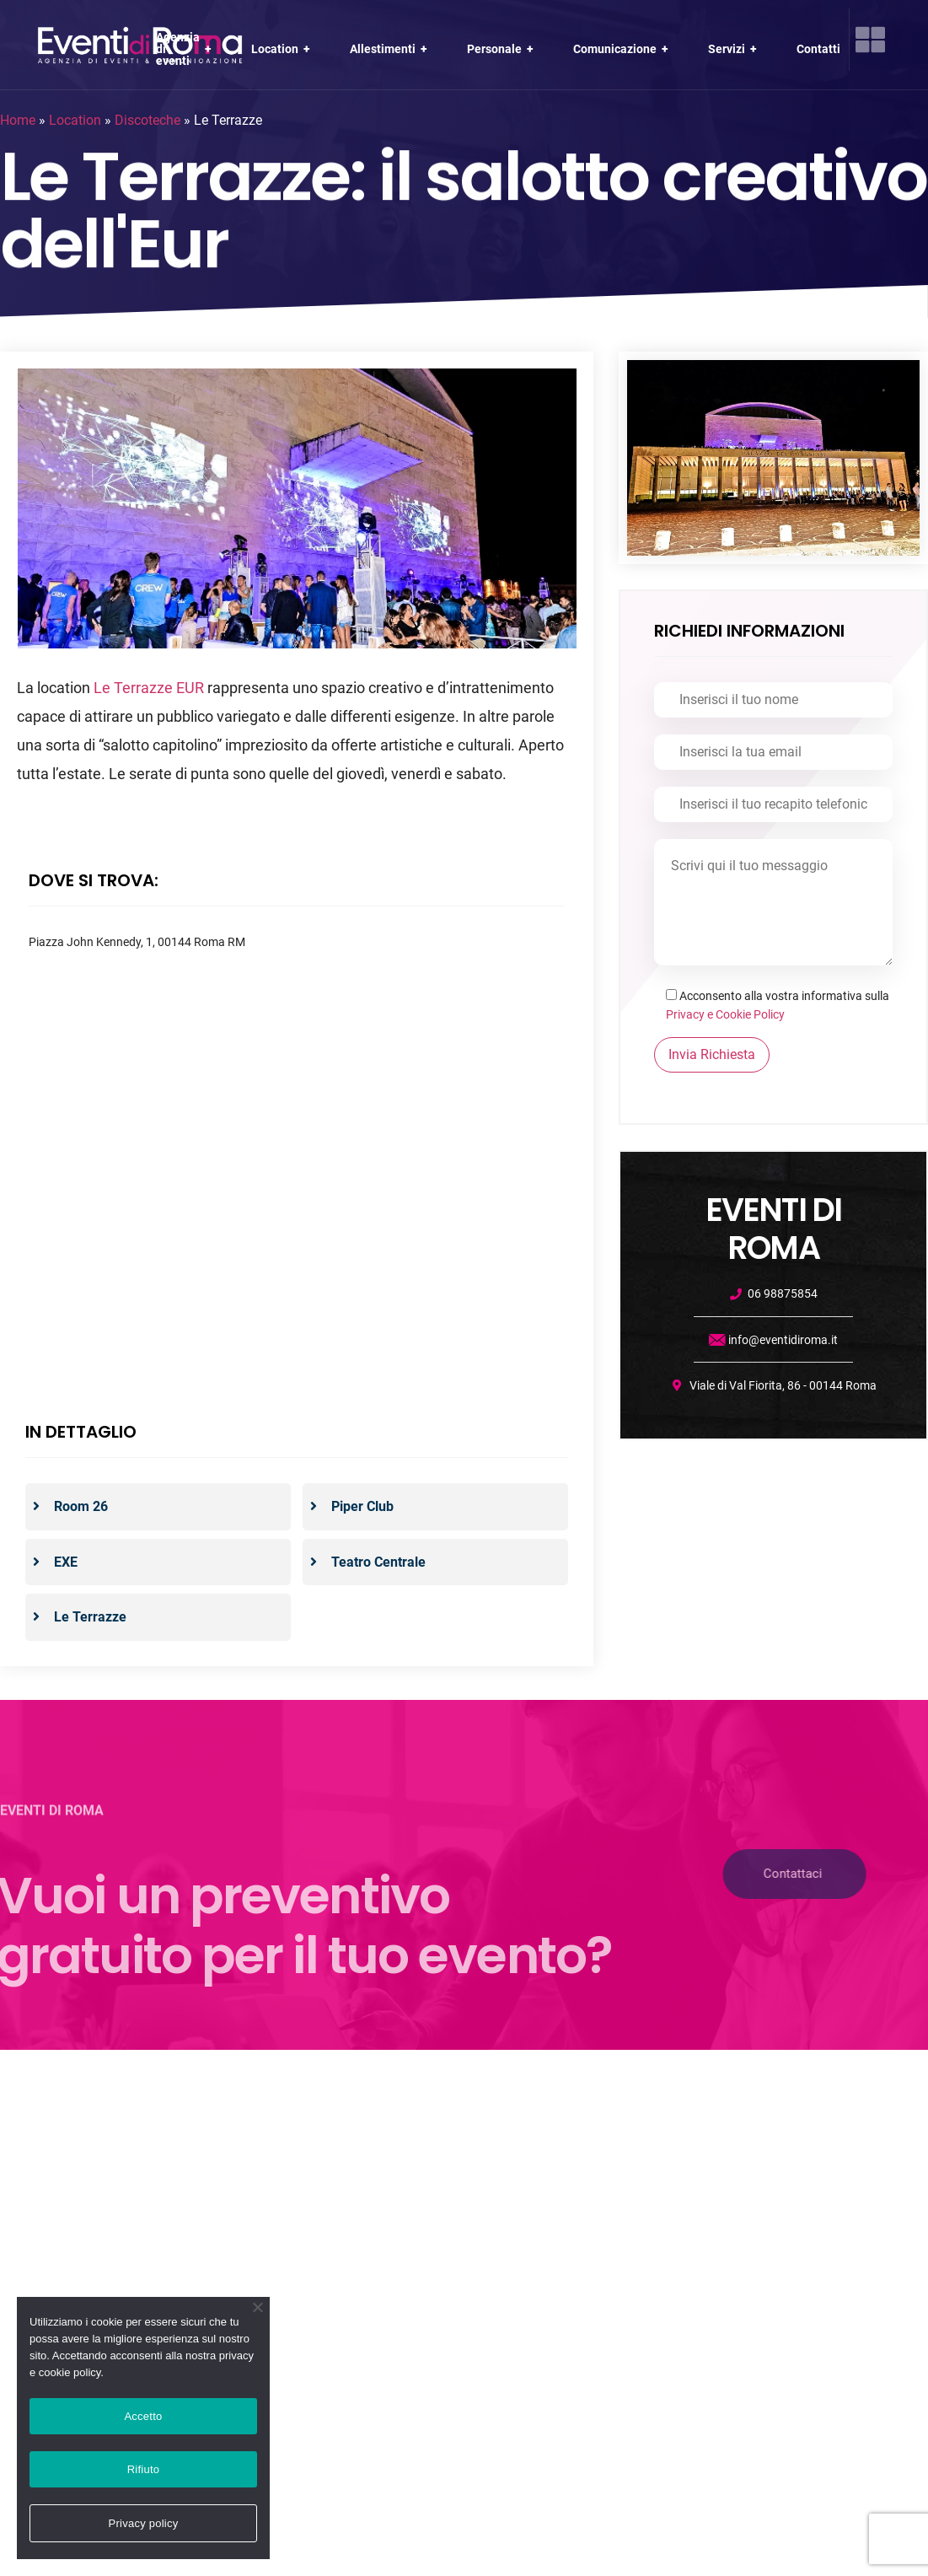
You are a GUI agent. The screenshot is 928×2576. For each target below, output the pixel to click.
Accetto (143, 2416)
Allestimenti (390, 49)
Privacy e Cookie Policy (725, 1014)
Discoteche (147, 120)
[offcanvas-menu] (870, 39)
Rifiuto (143, 2469)
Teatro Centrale (377, 1562)
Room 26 (79, 1506)
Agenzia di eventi (185, 48)
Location (282, 49)
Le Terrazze (88, 1617)
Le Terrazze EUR (149, 687)
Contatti (818, 49)
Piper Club (361, 1506)
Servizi (734, 49)
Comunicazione (622, 49)
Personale (502, 49)
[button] (703, 1874)
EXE (64, 1562)
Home (17, 120)
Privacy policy (144, 2523)
